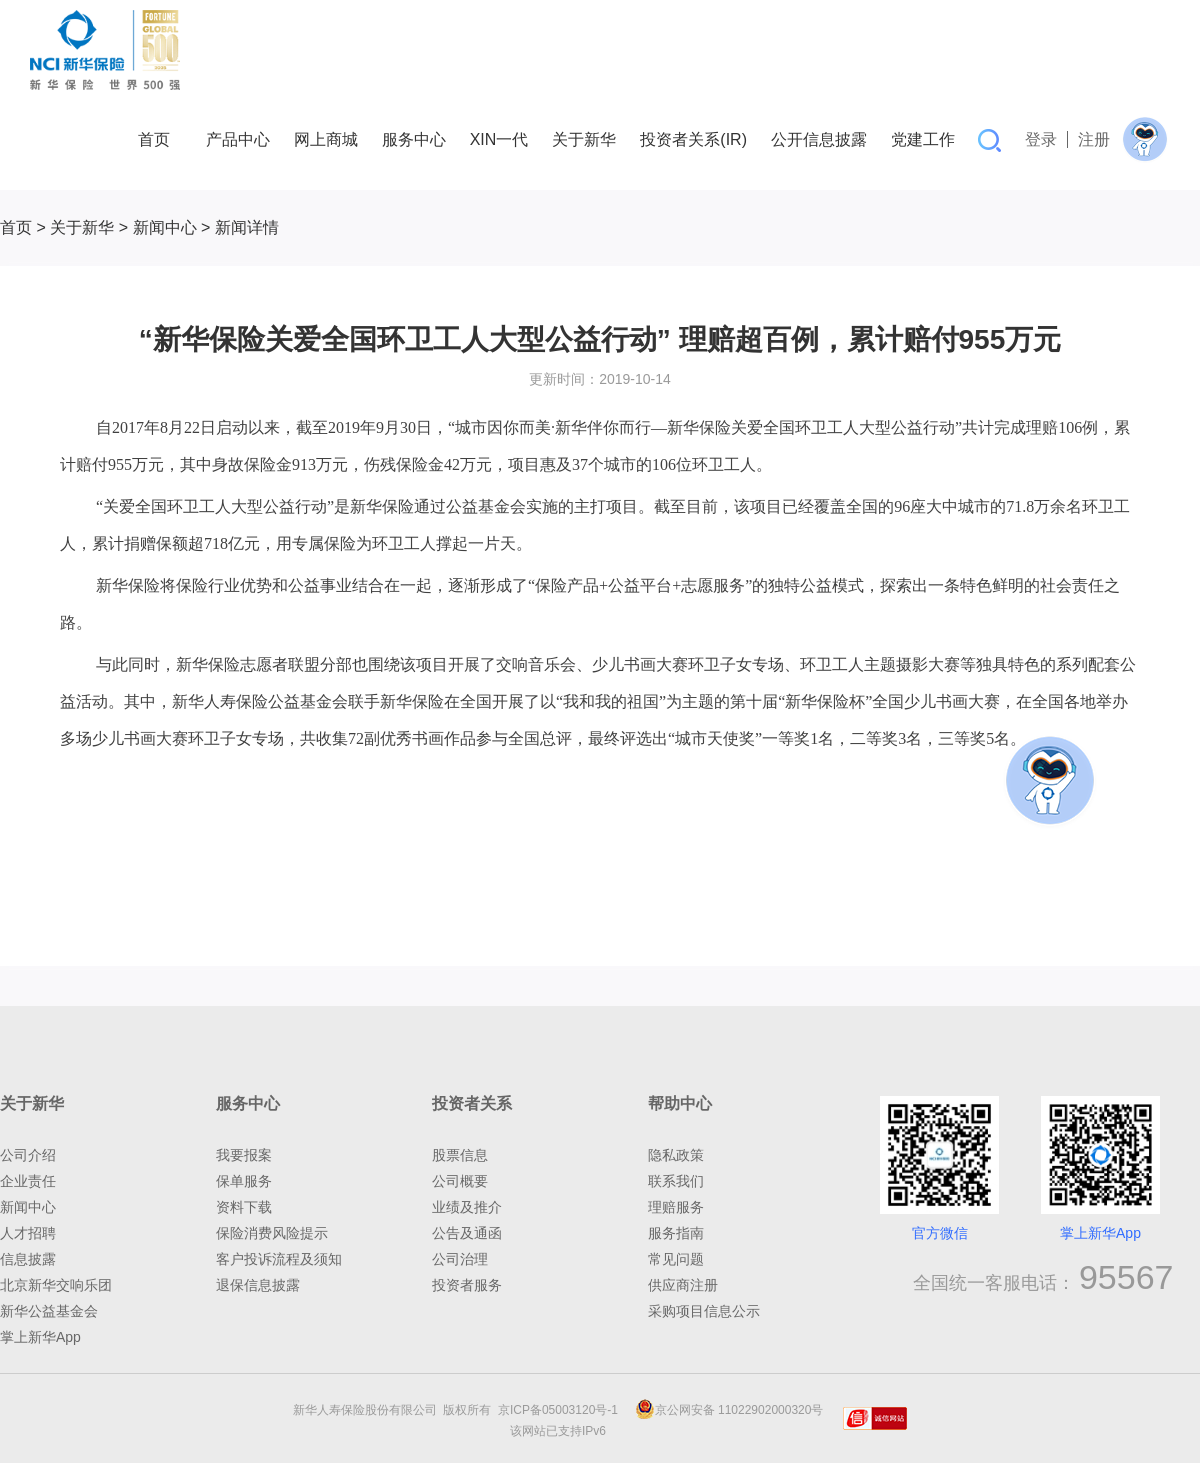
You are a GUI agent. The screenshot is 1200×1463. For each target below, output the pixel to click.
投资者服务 (467, 1285)
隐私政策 (676, 1155)
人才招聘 (28, 1233)
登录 (1041, 139)
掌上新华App (40, 1337)
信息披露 (28, 1259)
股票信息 (460, 1155)
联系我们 (676, 1181)
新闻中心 (165, 227)
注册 (1094, 139)
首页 (16, 227)
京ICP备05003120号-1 (561, 1410)
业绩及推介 (467, 1207)
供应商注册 (683, 1285)
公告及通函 (467, 1233)
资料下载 (244, 1207)
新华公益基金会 (49, 1311)
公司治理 (460, 1259)
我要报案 (244, 1155)
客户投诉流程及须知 (279, 1259)
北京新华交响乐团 (56, 1285)
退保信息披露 (258, 1285)
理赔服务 (676, 1207)
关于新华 (82, 227)
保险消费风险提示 (272, 1233)
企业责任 (28, 1181)
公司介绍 (28, 1155)
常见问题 (676, 1259)
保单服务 (244, 1181)
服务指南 (676, 1233)
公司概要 (460, 1181)
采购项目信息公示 (704, 1311)
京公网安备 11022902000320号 (729, 1410)
